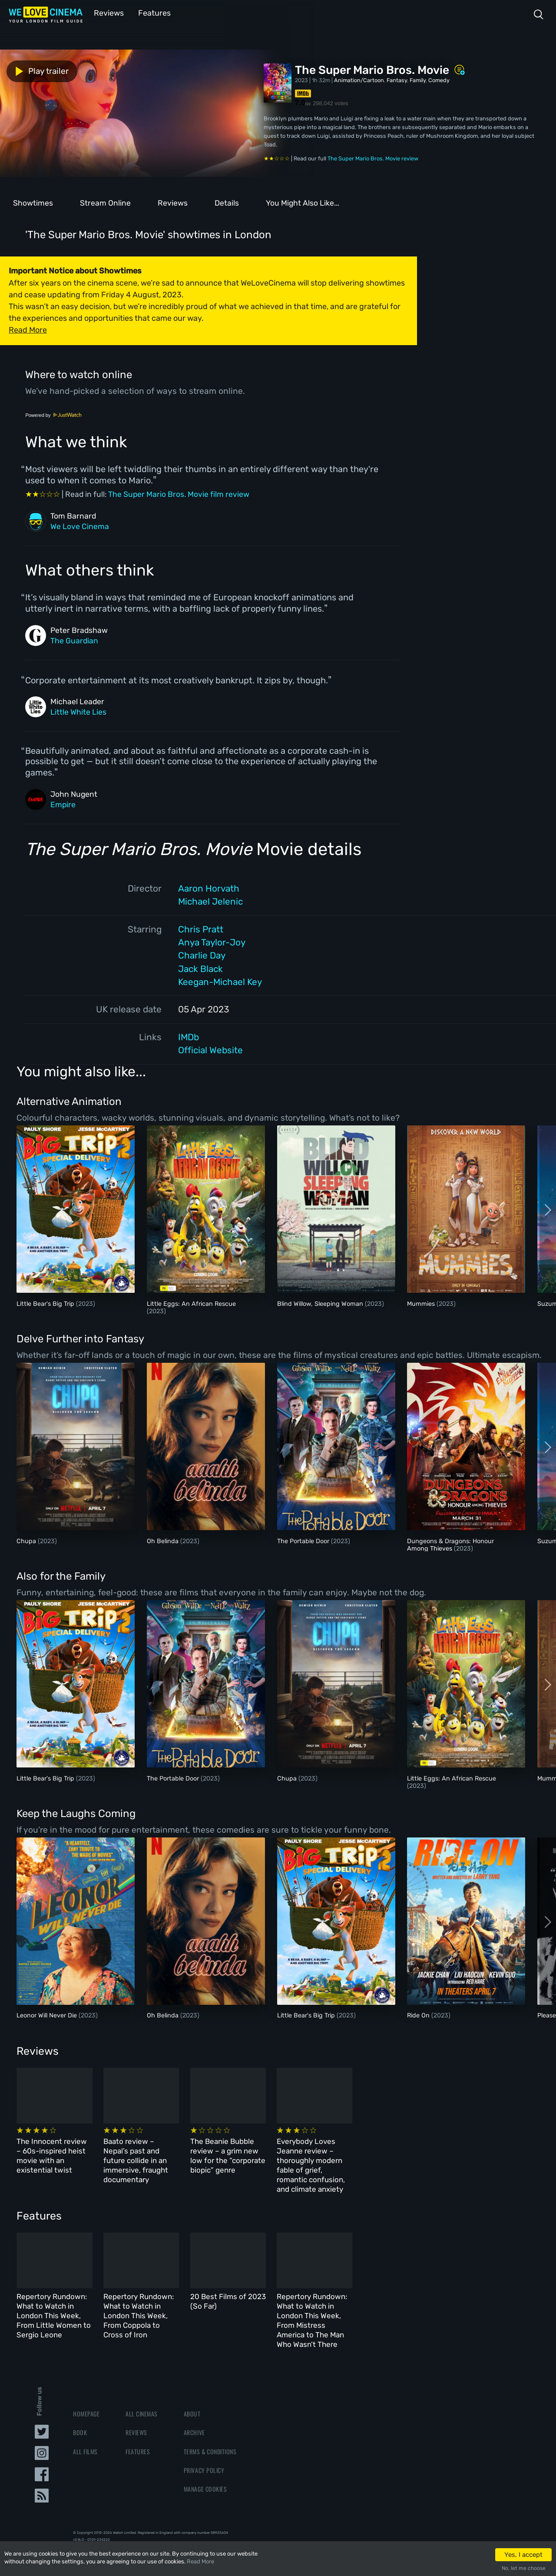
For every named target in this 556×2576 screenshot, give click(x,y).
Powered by (53, 414)
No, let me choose (524, 2568)
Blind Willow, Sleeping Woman (321, 1303)
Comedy (439, 79)
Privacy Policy (204, 2445)
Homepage (86, 2388)
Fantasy (397, 79)
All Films (85, 2426)
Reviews (107, 12)
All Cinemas (142, 2388)
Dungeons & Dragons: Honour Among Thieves (450, 1544)
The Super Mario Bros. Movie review (373, 157)
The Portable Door (304, 1540)
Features (150, 12)
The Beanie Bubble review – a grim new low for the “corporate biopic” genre (312, 2153)
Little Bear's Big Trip (46, 1303)
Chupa (27, 1540)
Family (418, 79)
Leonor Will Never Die (48, 2014)
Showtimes (33, 202)
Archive (194, 2407)
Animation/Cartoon (359, 79)
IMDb (188, 1036)
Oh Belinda (163, 1540)
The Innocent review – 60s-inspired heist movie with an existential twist (65, 2153)
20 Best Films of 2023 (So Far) (314, 2286)
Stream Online (105, 202)
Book (80, 2407)
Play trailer (38, 70)
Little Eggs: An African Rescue (191, 1303)
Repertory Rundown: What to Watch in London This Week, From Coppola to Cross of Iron (190, 2296)
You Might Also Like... (302, 202)
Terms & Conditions (210, 2426)
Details (227, 202)
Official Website (210, 1049)
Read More (200, 2561)
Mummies (422, 1303)
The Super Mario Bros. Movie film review (178, 493)
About (192, 2388)
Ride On (419, 2014)
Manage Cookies (205, 2464)
